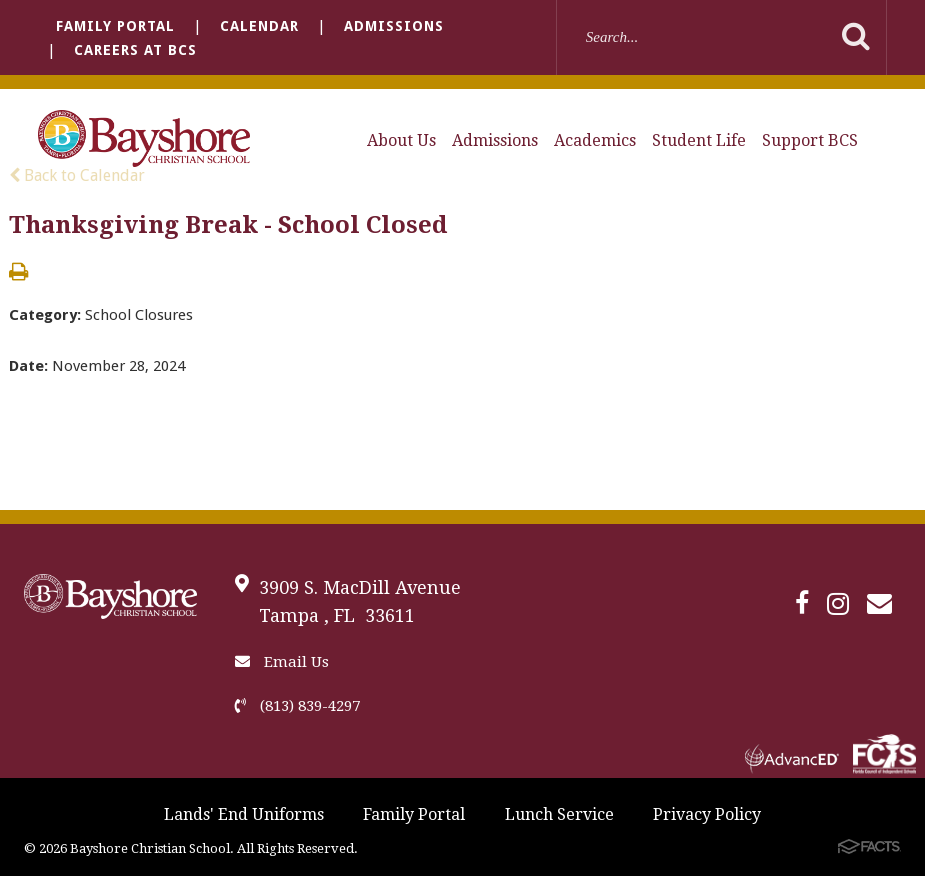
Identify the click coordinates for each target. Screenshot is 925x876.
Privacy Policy (707, 814)
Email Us (282, 662)
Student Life (699, 140)
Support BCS (810, 140)
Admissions (394, 26)
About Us (401, 140)
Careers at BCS (135, 50)
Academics (595, 140)
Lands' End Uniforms (244, 814)
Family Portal (115, 26)
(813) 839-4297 (297, 706)
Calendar (259, 26)
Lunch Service (559, 814)
